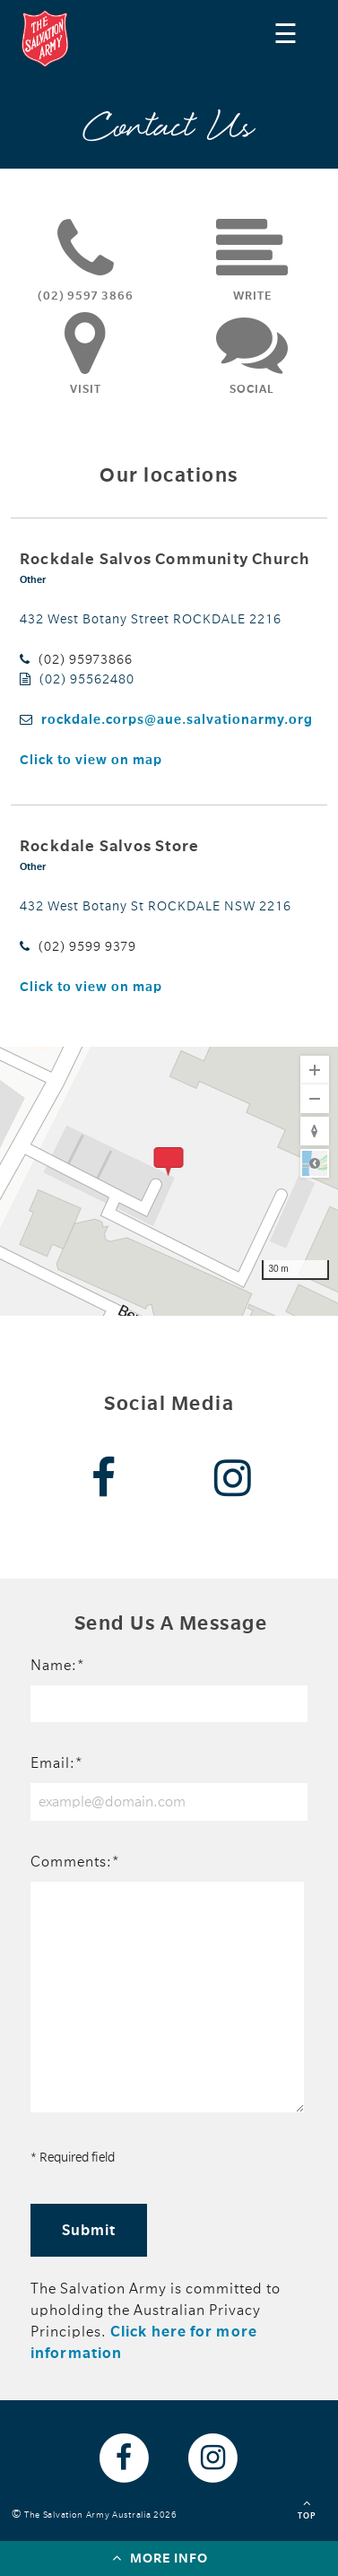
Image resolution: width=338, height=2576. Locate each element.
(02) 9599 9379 (87, 946)
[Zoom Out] (314, 1098)
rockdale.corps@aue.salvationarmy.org (177, 719)
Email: (56, 1763)
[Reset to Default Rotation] (314, 1131)
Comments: (75, 1862)
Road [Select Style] (314, 1163)
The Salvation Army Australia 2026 (103, 2514)
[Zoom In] (314, 1070)
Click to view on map (91, 760)
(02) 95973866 (86, 659)
